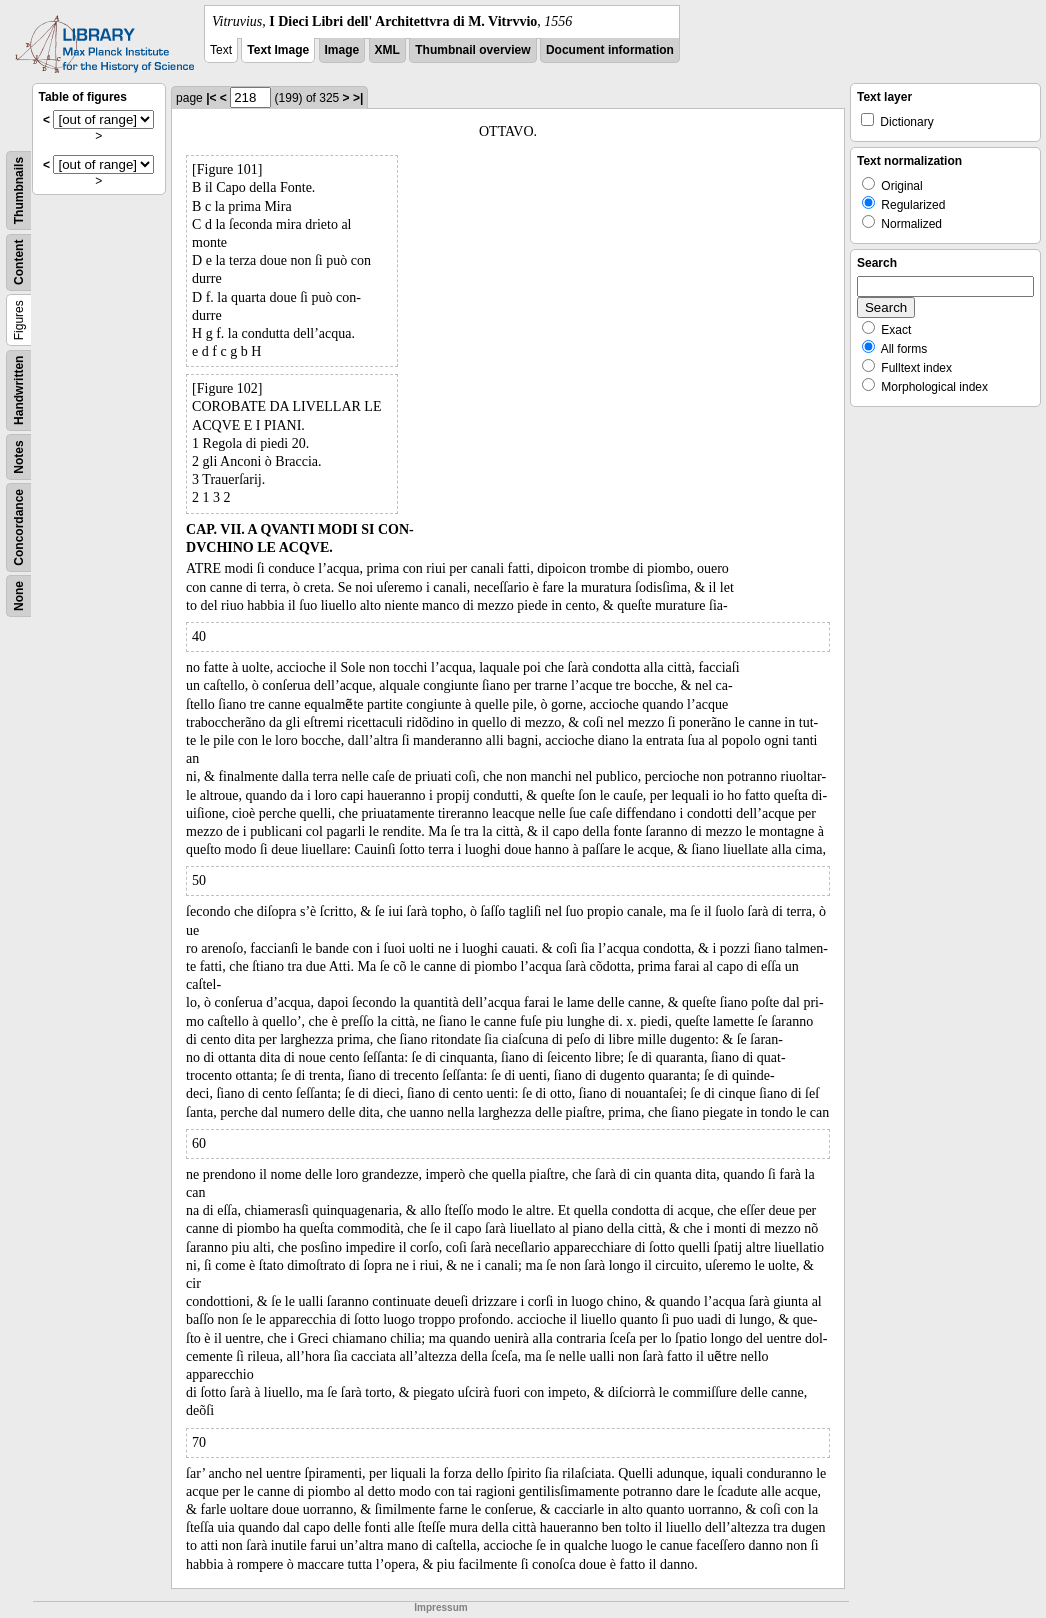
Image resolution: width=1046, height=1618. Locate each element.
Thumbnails (19, 190)
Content (19, 262)
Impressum (440, 1607)
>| (358, 98)
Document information (610, 50)
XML (387, 50)
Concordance (19, 527)
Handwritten (19, 390)
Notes (19, 456)
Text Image (278, 50)
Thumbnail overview (472, 50)
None (19, 596)
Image (342, 50)
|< (211, 98)
